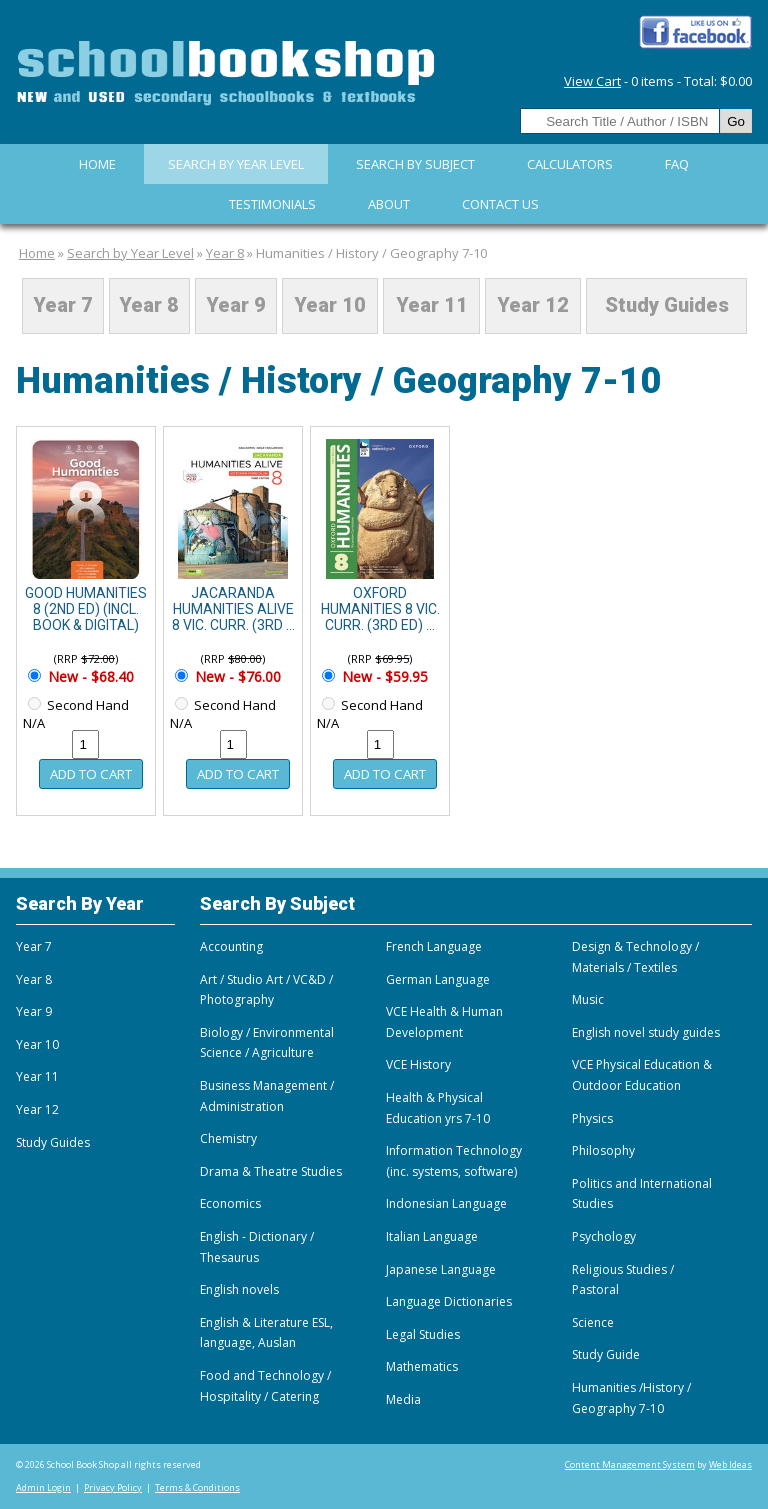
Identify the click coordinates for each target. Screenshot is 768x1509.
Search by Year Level (236, 164)
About (389, 204)
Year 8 (225, 253)
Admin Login (43, 1487)
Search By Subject (415, 164)
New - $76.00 (236, 676)
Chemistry (228, 1138)
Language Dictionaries (449, 1301)
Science (593, 1322)
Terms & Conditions (197, 1487)
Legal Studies (423, 1334)
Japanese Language (441, 1269)
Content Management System (630, 1464)
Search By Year (80, 903)
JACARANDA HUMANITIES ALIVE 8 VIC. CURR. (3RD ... (233, 609)
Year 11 (432, 306)
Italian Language (432, 1236)
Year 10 (330, 306)
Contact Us (500, 204)
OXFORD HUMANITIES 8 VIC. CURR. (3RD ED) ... (380, 609)
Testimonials (272, 204)
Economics (230, 1203)
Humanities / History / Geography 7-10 (371, 253)
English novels (239, 1289)
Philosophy (603, 1150)
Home (97, 164)
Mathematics (422, 1366)
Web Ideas (730, 1464)
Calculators (570, 164)
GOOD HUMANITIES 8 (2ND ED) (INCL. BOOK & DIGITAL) (86, 609)
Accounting (231, 946)
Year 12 (533, 306)
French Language (434, 946)
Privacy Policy (113, 1487)
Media (403, 1399)
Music (588, 999)
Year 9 (236, 306)
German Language (438, 979)
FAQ (677, 164)
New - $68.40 (89, 676)
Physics (592, 1118)
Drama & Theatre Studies (271, 1171)
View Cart (592, 81)
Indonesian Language (446, 1203)
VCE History (418, 1064)
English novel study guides (646, 1032)
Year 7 (63, 306)
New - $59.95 (383, 676)
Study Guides (667, 306)
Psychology (604, 1236)
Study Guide (606, 1354)
